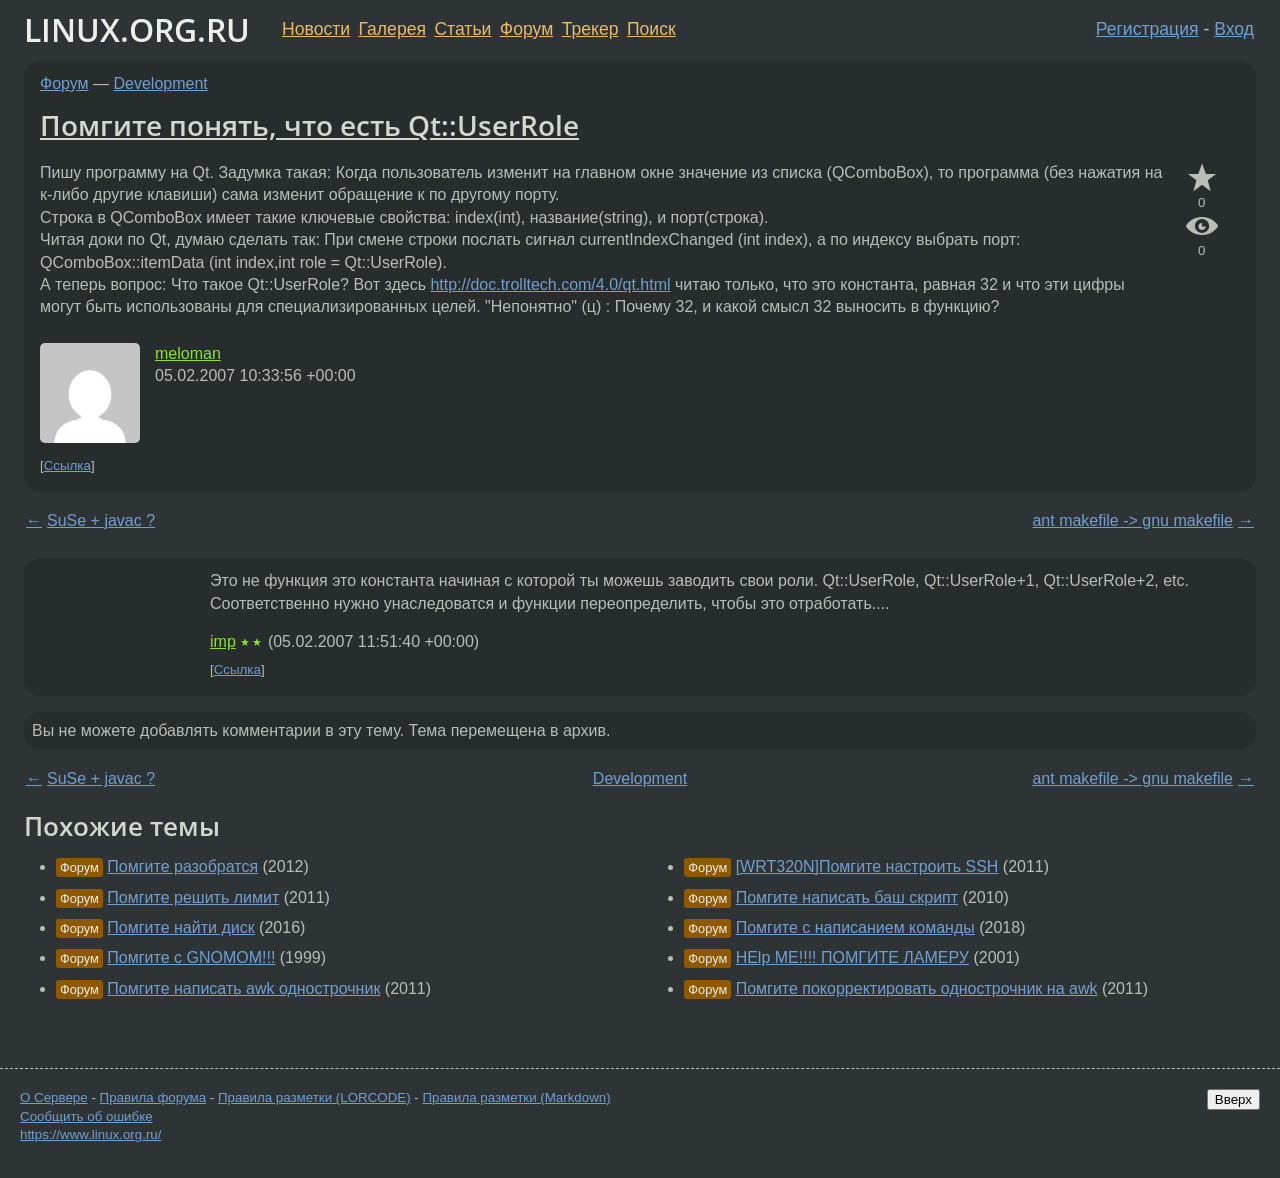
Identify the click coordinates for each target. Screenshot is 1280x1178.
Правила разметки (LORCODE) (314, 1097)
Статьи (462, 29)
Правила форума (153, 1097)
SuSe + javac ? (101, 520)
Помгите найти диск (180, 927)
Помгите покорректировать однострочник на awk (917, 988)
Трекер (590, 29)
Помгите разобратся (182, 866)
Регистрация (1147, 29)
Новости (316, 29)
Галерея (392, 29)
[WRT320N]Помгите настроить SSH (867, 866)
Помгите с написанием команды (855, 927)
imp (223, 641)
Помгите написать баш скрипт (847, 897)
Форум (526, 29)
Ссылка (67, 465)
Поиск (651, 29)
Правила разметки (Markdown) (516, 1097)
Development (161, 83)
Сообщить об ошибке (86, 1116)
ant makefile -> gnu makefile (1132, 520)
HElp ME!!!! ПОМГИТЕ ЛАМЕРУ (852, 957)
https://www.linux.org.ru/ (90, 1134)
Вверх (1233, 1099)
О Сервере (54, 1097)
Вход (1234, 29)
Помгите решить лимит (193, 897)
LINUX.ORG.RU (137, 29)
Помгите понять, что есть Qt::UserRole (309, 125)
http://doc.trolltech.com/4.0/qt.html (550, 284)
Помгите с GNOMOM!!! (191, 957)
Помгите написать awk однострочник (243, 988)
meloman (188, 353)
